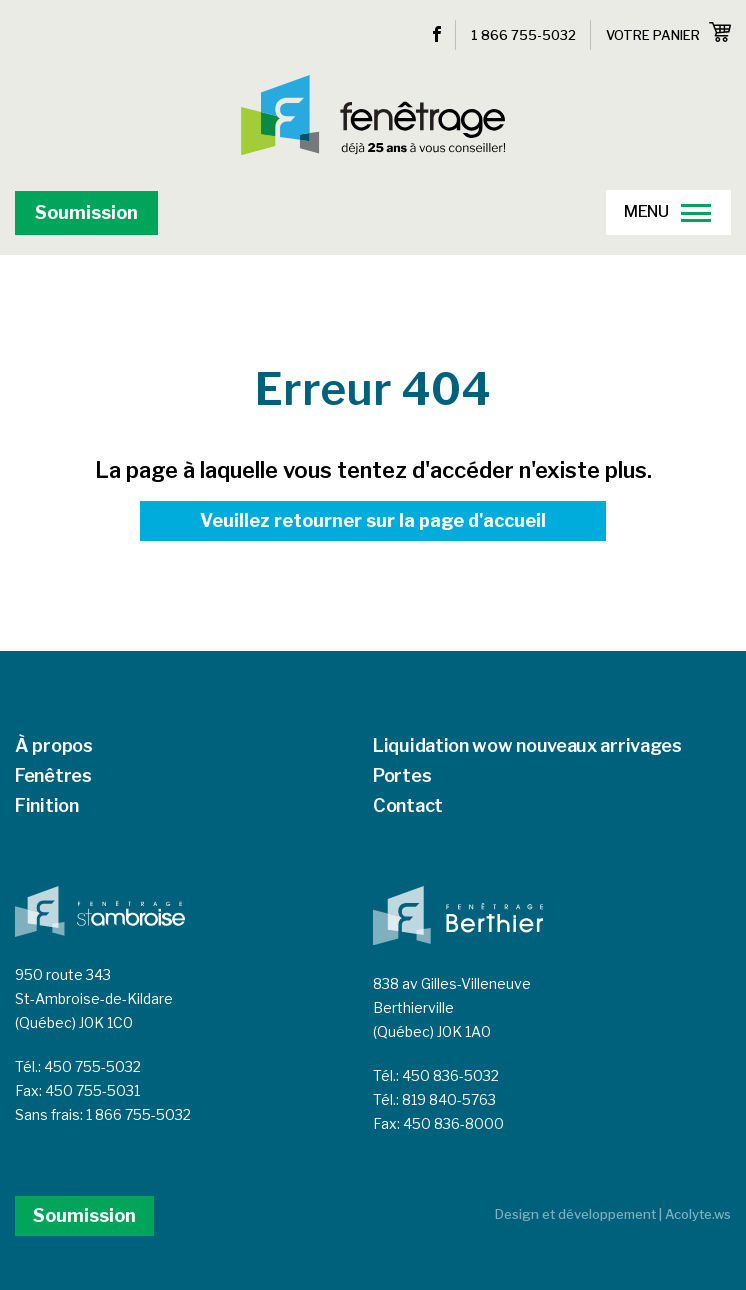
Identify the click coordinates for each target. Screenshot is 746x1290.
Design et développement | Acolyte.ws (613, 1214)
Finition (47, 805)
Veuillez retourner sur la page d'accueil (373, 520)
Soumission (86, 212)
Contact (408, 805)
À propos (54, 745)
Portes (402, 775)
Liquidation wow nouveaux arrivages (527, 745)
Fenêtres (53, 775)
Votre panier (668, 32)
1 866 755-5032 (523, 35)
